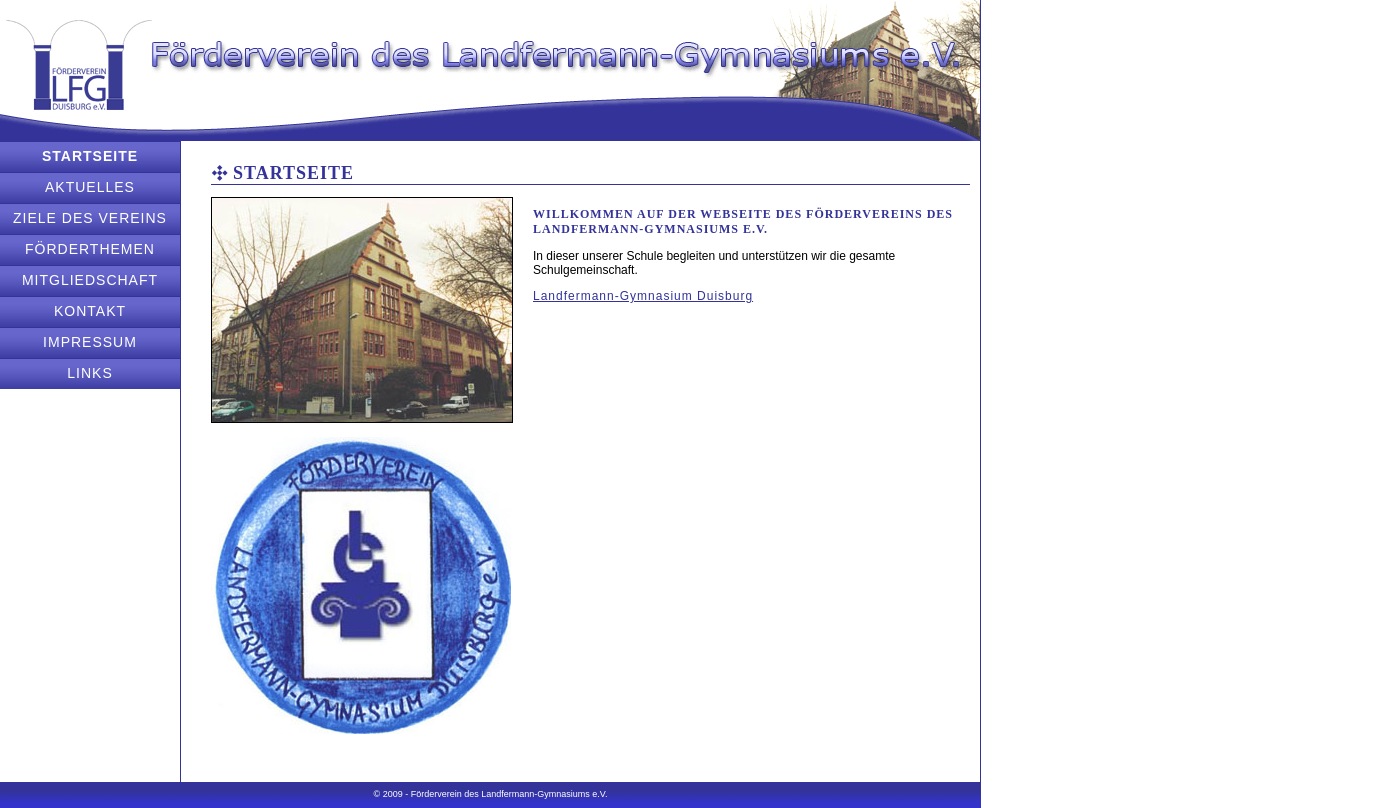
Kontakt (90, 311)
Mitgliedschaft (90, 280)
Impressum (90, 342)
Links (89, 373)
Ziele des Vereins (90, 218)
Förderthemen (90, 249)
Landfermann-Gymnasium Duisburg (643, 296)
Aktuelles (90, 187)
